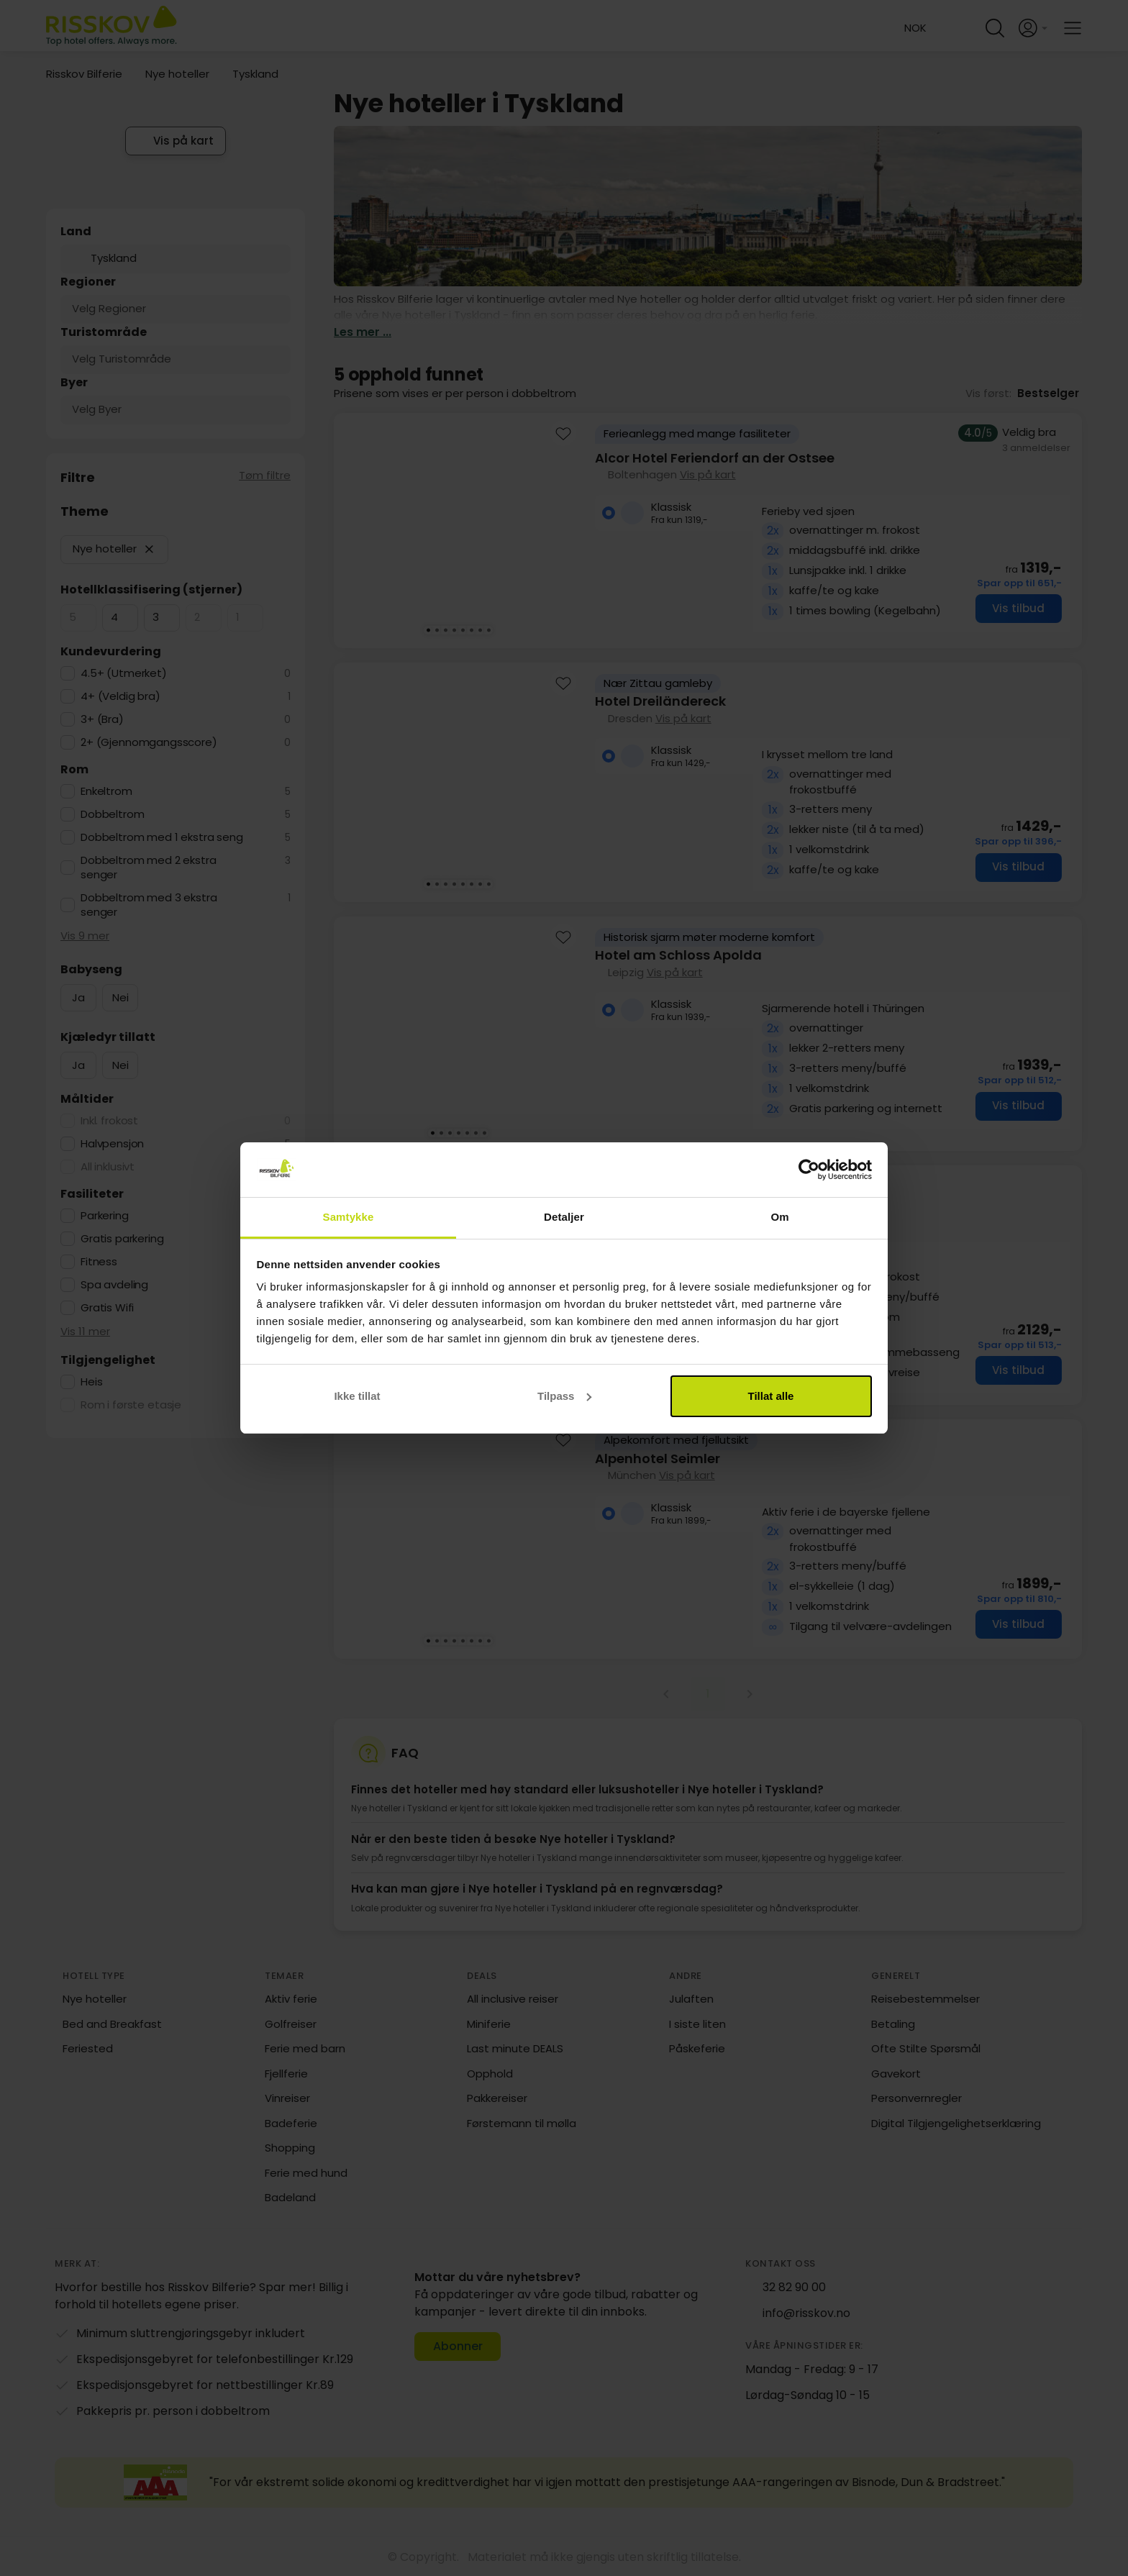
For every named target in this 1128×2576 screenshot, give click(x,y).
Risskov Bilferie (84, 73)
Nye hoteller (177, 73)
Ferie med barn (305, 2048)
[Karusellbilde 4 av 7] (458, 1133)
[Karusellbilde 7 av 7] (484, 1133)
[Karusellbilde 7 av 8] (480, 630)
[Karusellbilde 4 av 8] (454, 630)
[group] (708, 530)
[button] (149, 549)
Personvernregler (916, 2098)
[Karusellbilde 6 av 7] (475, 1133)
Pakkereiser (497, 2098)
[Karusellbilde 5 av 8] (462, 630)
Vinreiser (287, 2098)
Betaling (893, 2023)
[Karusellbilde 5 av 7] (467, 1133)
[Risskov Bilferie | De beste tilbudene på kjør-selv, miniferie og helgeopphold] (112, 28)
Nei (120, 997)
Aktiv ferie (291, 1998)
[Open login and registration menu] (1034, 28)
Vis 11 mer (85, 1331)
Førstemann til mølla (521, 2123)
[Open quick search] (995, 28)
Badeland (290, 2197)
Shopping (290, 2147)
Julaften (691, 1998)
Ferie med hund (306, 2172)
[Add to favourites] (563, 435)
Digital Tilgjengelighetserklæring (956, 2123)
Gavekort (896, 2073)
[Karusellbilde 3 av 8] (445, 630)
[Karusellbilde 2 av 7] (441, 1133)
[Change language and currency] (911, 28)
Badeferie (291, 2123)
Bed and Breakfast (112, 2023)
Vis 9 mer (84, 935)
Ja (78, 997)
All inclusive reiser (512, 1998)
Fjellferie (286, 2073)
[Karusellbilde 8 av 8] (488, 630)
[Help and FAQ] (961, 28)
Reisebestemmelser (925, 1998)
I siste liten (697, 2023)
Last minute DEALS (515, 2048)
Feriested (88, 2048)
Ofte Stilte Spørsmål (926, 2048)
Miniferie (489, 2023)
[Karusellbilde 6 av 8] (471, 630)
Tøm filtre (265, 475)
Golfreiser (291, 2023)
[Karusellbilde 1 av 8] (428, 630)
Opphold (490, 2073)
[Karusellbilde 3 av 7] (449, 1133)
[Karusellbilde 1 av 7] (432, 1133)
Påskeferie (697, 2048)
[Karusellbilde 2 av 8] (436, 630)
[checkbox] (78, 618)
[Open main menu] (1072, 28)
